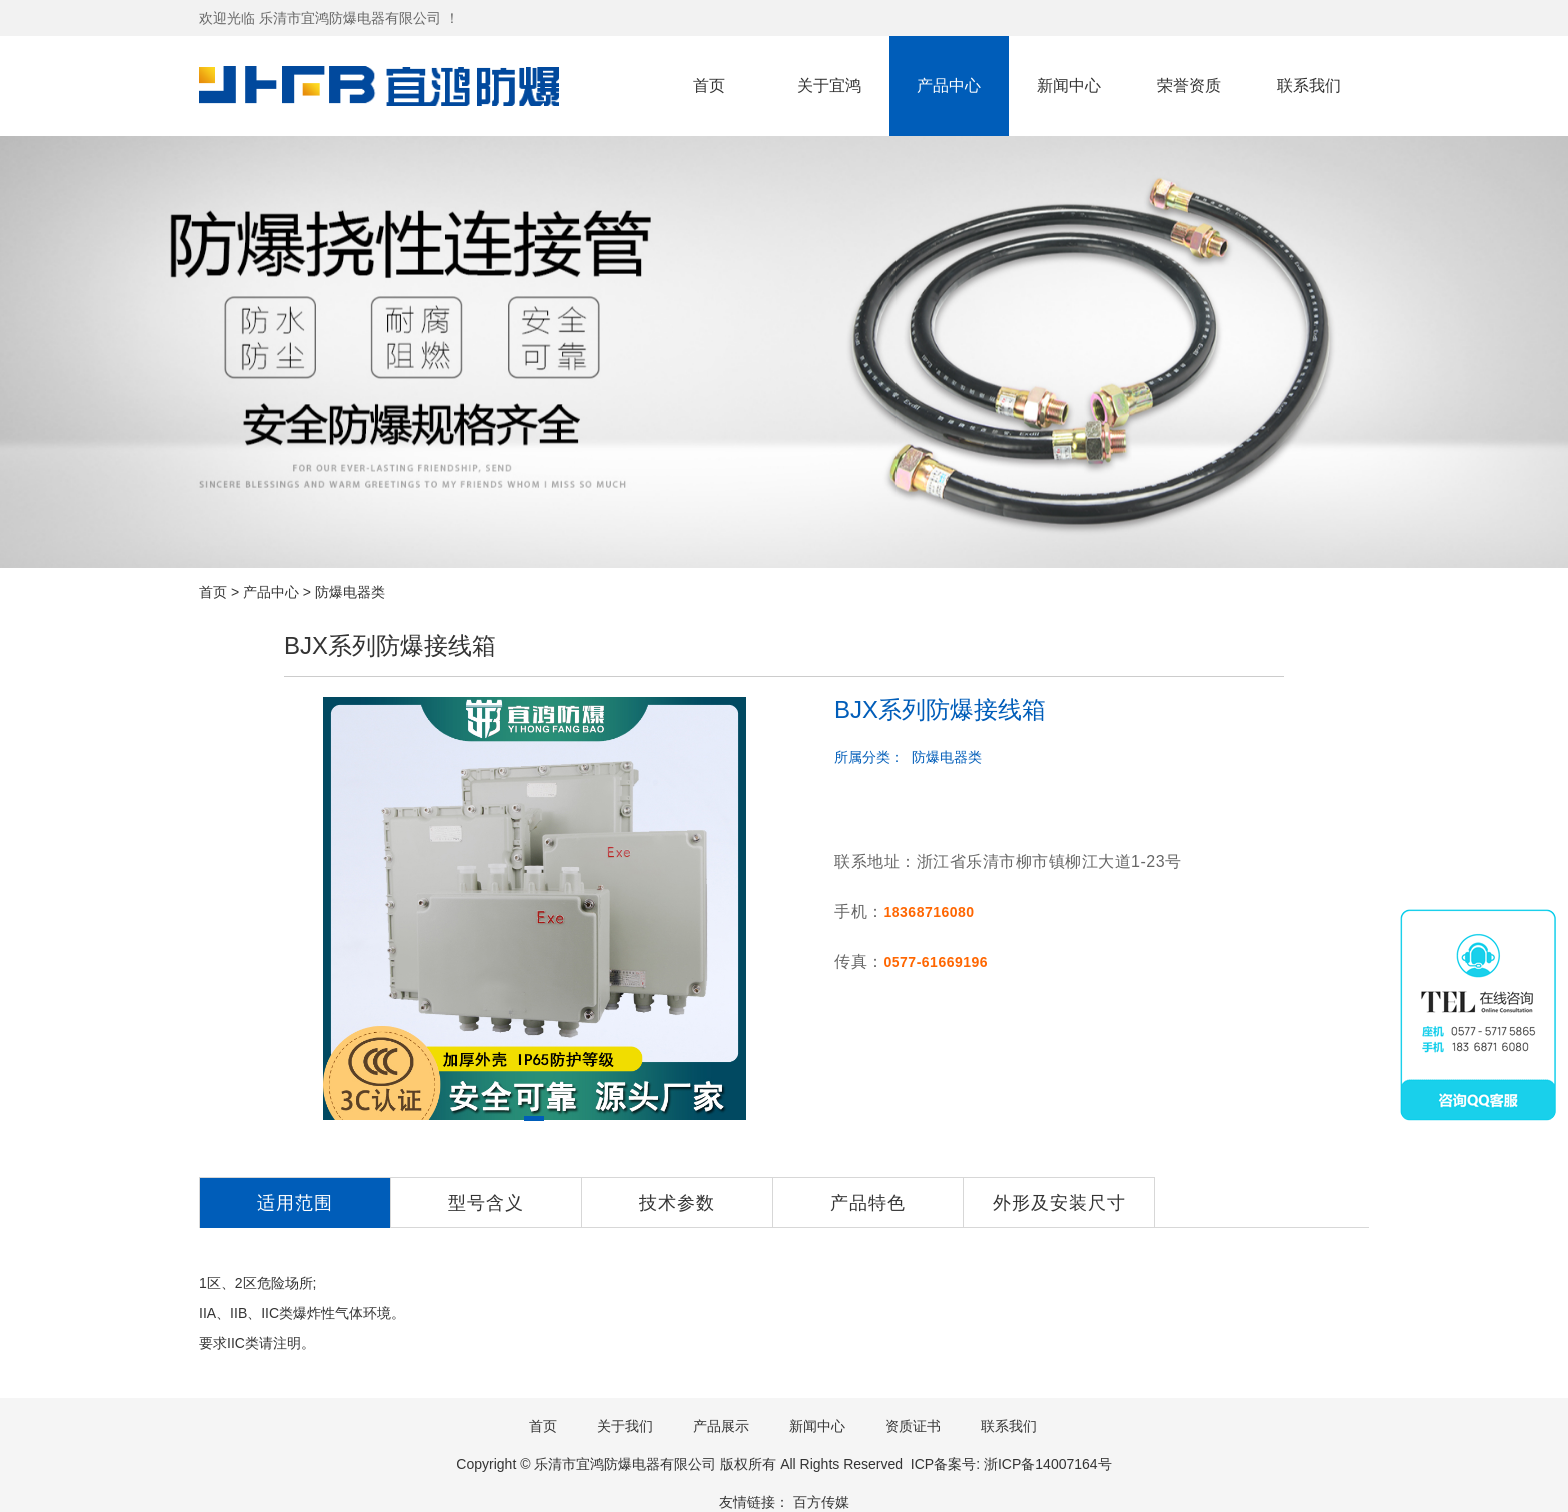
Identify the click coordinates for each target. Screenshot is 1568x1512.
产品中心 (949, 85)
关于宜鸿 (829, 85)
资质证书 (913, 1426)
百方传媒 (821, 1502)
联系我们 (1309, 85)
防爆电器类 (350, 592)
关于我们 (625, 1426)
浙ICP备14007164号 (1048, 1464)
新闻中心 (1069, 85)
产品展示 (721, 1426)
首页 (709, 85)
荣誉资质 (1189, 85)
